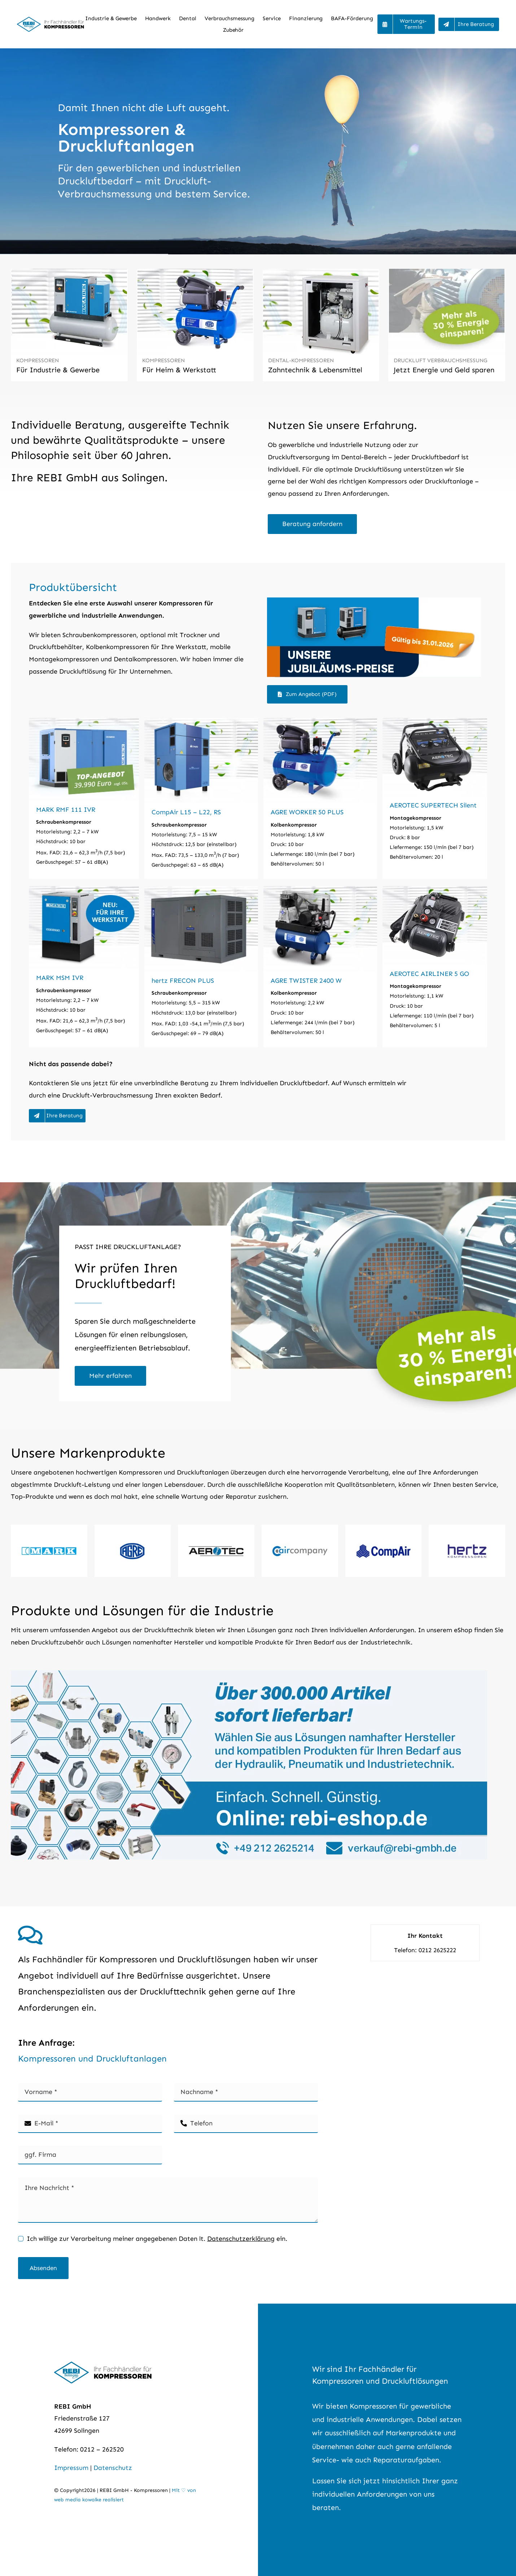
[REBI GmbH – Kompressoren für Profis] (51, 20)
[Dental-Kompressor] (321, 325)
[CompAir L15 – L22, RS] (201, 798)
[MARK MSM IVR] (84, 966)
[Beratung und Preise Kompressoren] (468, 24)
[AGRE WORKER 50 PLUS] (320, 798)
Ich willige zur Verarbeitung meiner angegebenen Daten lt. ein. (157, 2239)
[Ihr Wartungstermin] (406, 24)
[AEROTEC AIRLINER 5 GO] (434, 966)
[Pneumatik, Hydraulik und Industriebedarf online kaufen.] (249, 1674)
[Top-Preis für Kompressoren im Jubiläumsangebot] (374, 601)
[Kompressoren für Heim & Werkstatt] (195, 325)
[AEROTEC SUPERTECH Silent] (434, 798)
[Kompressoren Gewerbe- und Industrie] (69, 325)
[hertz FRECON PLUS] (201, 966)
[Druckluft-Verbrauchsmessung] (110, 1376)
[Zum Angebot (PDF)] (307, 694)
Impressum (71, 2468)
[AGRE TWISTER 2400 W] (320, 966)
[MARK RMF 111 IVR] (84, 798)
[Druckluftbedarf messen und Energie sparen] (446, 325)
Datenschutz (112, 2468)
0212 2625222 (437, 1950)
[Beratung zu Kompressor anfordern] (312, 524)
